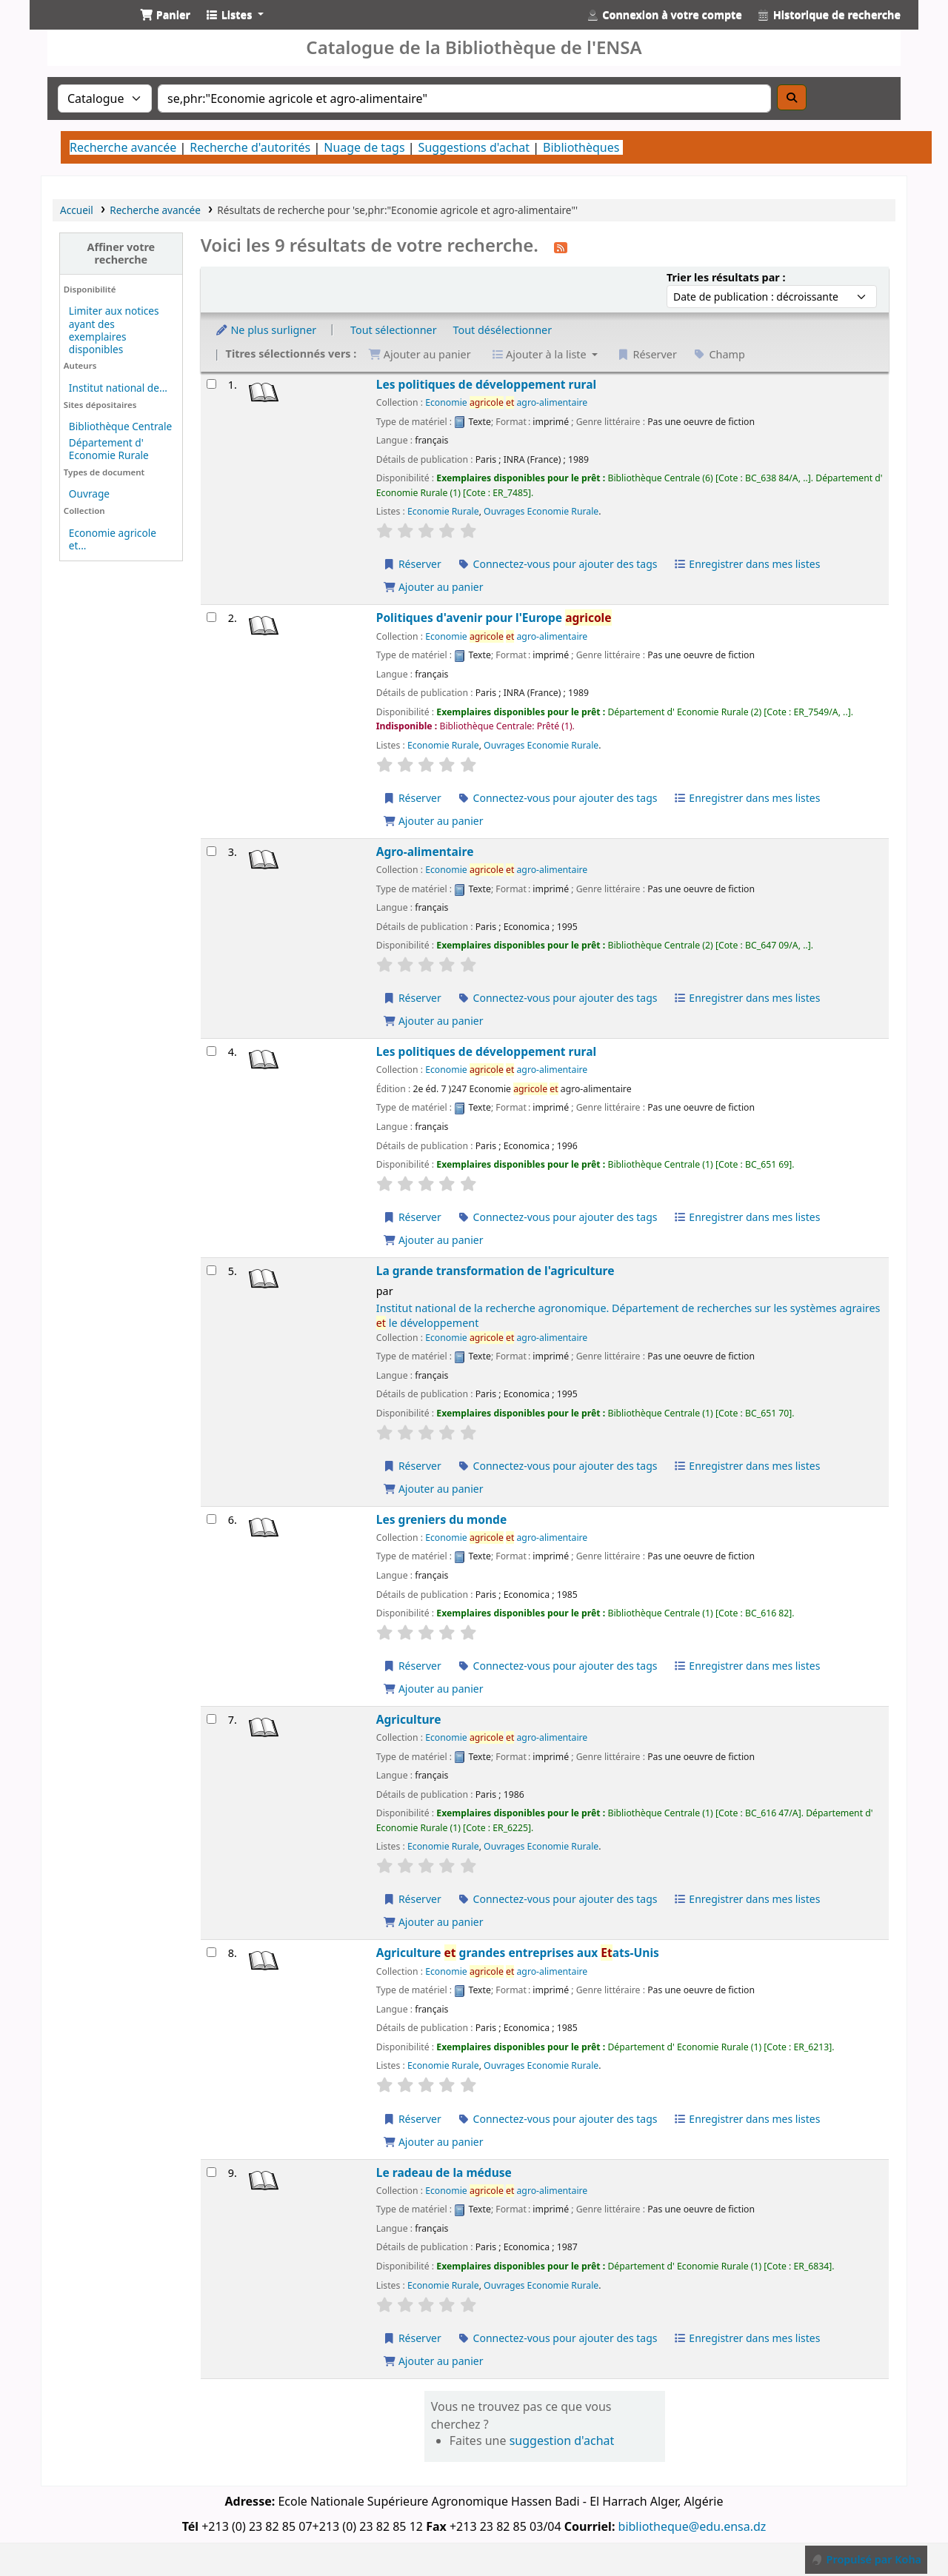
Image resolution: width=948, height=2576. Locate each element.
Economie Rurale (443, 511)
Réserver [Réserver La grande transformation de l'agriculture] (412, 1466)
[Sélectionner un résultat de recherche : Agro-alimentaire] (211, 851)
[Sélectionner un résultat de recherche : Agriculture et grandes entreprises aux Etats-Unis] (211, 1952)
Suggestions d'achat (474, 147)
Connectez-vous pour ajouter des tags (557, 564)
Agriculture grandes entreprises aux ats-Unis (517, 1953)
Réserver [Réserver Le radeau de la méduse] (412, 2338)
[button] (165, 15)
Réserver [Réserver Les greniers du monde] (412, 1666)
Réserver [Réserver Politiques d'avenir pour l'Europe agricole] (412, 798)
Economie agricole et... (112, 539)
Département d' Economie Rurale (109, 448)
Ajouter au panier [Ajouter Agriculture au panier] (433, 1922)
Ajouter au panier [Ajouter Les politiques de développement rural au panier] (433, 587)
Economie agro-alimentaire (506, 402)
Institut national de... (118, 388)
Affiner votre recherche (121, 253)
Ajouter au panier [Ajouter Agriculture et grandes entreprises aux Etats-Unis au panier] (433, 2142)
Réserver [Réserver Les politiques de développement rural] (412, 564)
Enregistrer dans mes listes (746, 564)
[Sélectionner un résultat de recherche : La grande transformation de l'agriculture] (211, 1270)
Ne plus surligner (266, 330)
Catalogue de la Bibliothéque (78, 28)
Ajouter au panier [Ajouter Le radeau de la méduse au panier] (433, 2361)
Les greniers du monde (441, 1520)
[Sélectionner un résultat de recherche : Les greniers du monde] (211, 1519)
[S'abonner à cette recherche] (560, 246)
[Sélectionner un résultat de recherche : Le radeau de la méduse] (211, 2172)
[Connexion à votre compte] (664, 15)
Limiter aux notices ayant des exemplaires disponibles (114, 329)
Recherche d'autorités (250, 147)
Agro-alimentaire (425, 852)
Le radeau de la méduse (444, 2173)
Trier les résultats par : (726, 277)
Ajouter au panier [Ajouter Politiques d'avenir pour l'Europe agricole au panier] (433, 821)
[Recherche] (792, 97)
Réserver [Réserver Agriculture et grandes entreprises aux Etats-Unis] (412, 2119)
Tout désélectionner (502, 330)
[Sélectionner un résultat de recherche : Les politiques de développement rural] (211, 384)
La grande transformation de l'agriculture (495, 1271)
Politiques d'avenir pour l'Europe (494, 618)
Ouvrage (89, 493)
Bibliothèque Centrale (120, 426)
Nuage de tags (364, 147)
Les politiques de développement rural (486, 385)
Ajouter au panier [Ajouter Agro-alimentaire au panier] (433, 1021)
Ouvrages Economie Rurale (541, 511)
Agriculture (408, 1720)
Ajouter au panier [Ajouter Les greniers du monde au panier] (433, 1689)
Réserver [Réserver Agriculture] (412, 1899)
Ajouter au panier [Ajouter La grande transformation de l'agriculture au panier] (433, 1489)
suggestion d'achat (562, 2440)
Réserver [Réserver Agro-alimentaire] (412, 998)
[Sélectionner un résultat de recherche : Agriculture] (211, 1719)
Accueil (76, 210)
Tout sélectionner (393, 330)
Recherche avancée (123, 147)
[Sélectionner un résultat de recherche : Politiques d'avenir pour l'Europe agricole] (211, 617)
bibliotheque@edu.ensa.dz (692, 2526)
